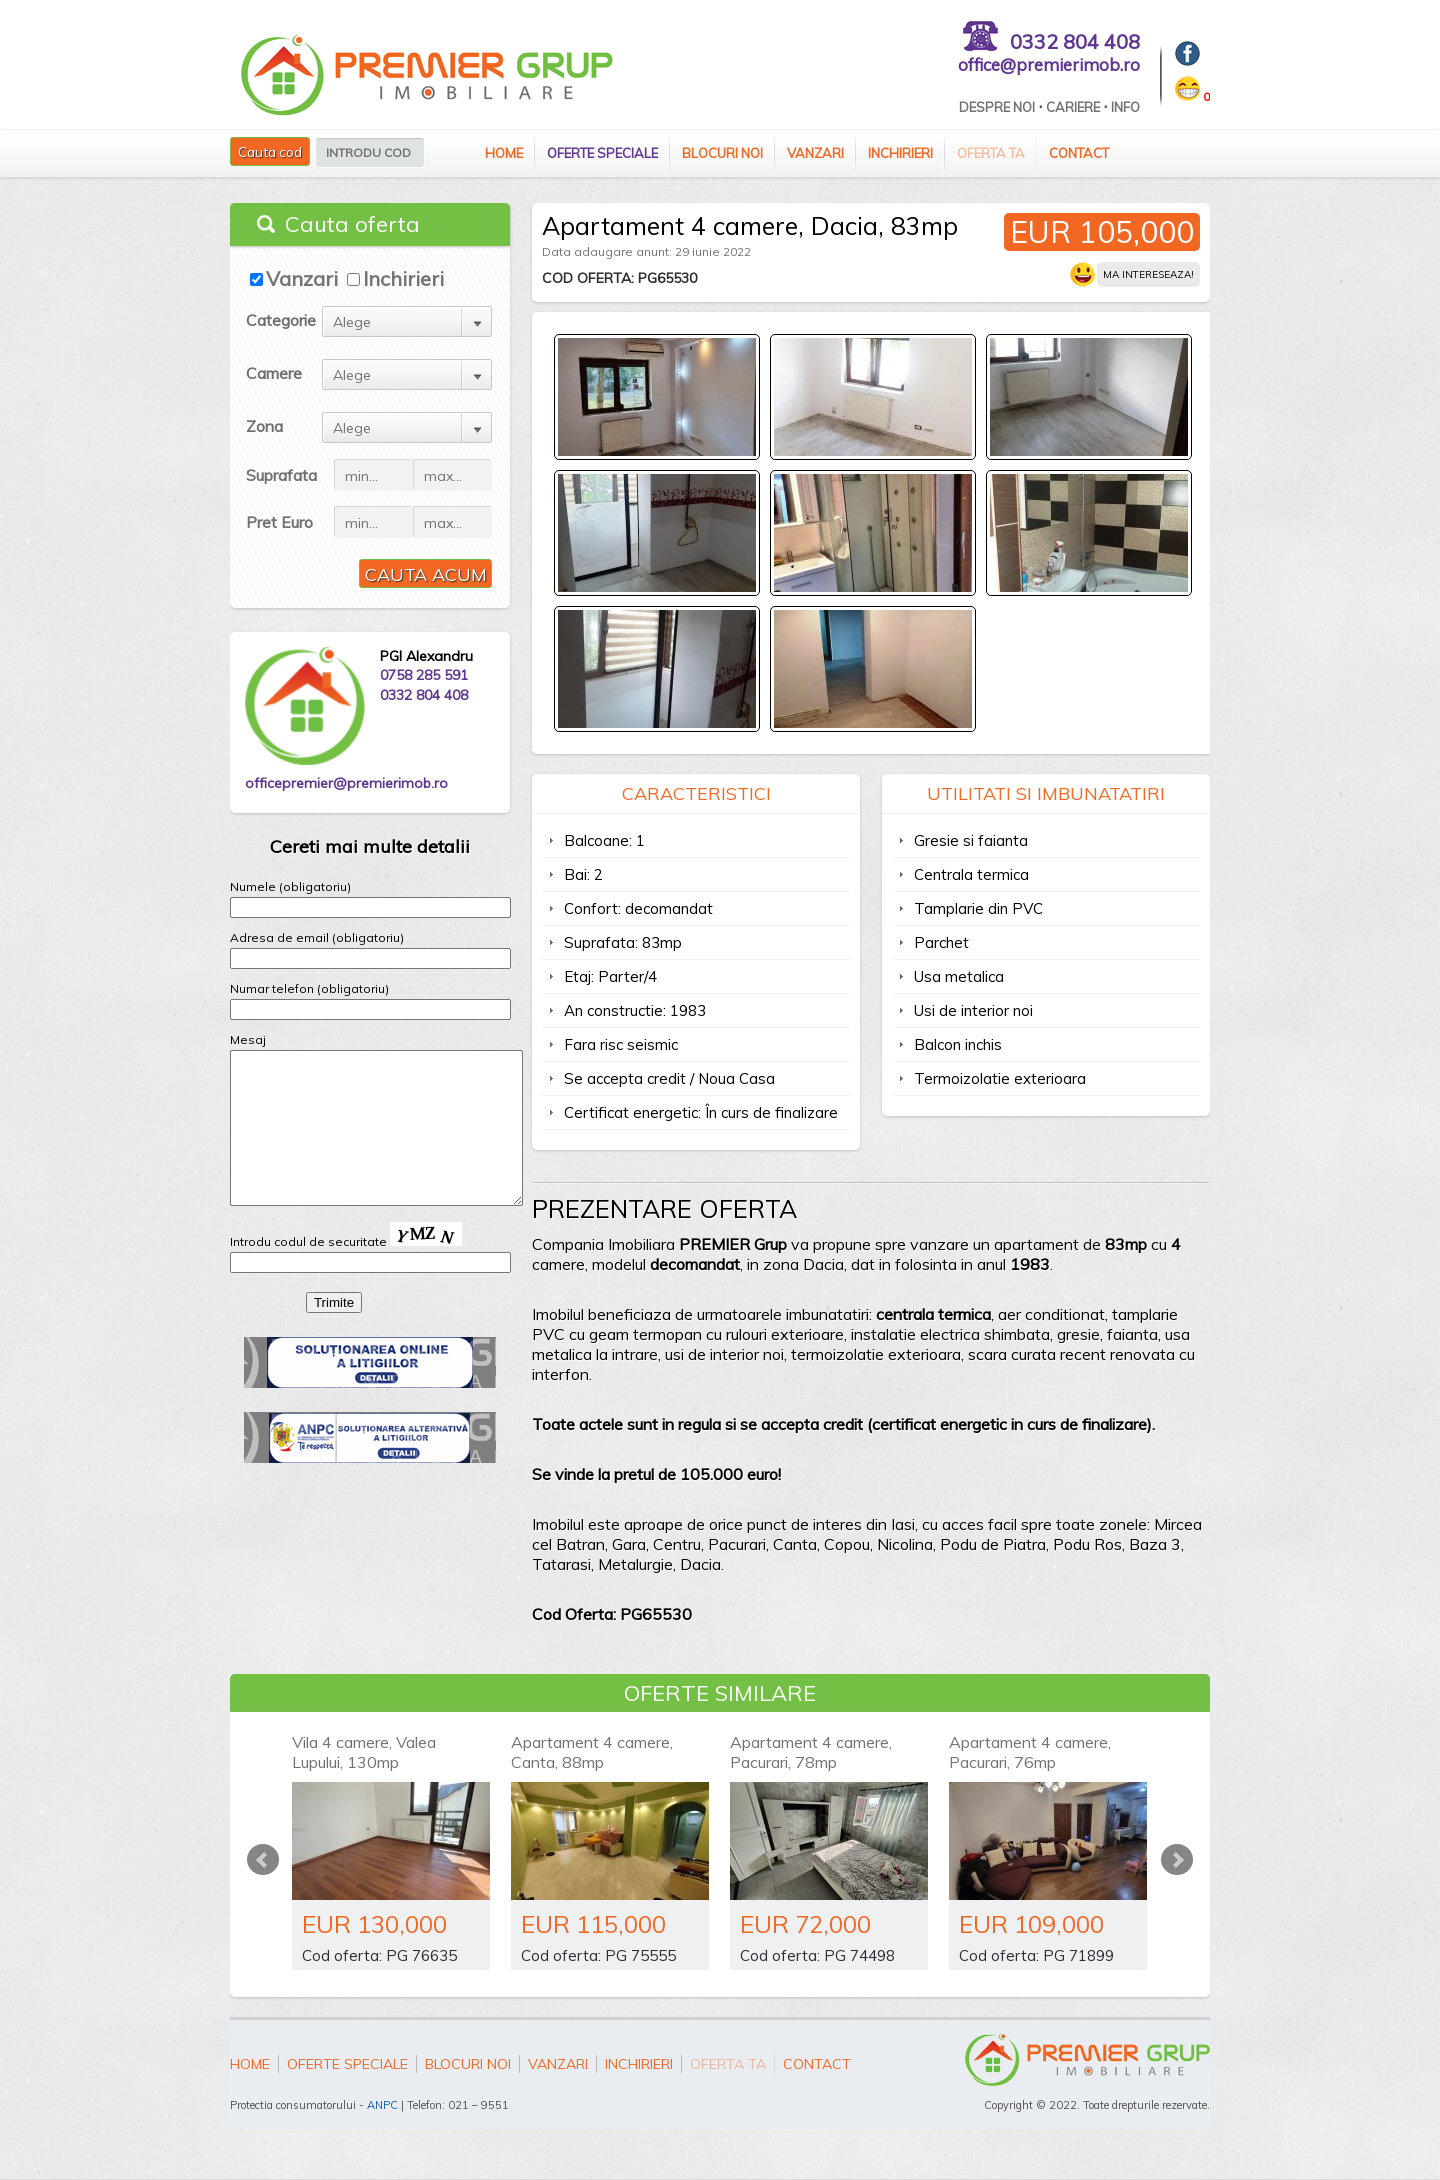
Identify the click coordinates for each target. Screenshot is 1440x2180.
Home (504, 153)
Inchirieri (900, 153)
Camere (274, 373)
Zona (264, 426)
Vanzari (815, 153)
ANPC (382, 2105)
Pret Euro (279, 522)
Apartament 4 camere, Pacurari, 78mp (811, 1752)
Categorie (281, 320)
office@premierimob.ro (1049, 64)
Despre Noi (997, 107)
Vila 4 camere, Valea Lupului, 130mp (364, 1752)
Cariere (1073, 107)
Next (1177, 1860)
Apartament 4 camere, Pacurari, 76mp (1030, 1752)
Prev (263, 1860)
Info (1125, 107)
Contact (1079, 153)
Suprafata (281, 475)
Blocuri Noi (722, 153)
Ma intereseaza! (1148, 274)
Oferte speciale (602, 153)
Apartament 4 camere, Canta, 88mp (592, 1752)
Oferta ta (991, 153)
